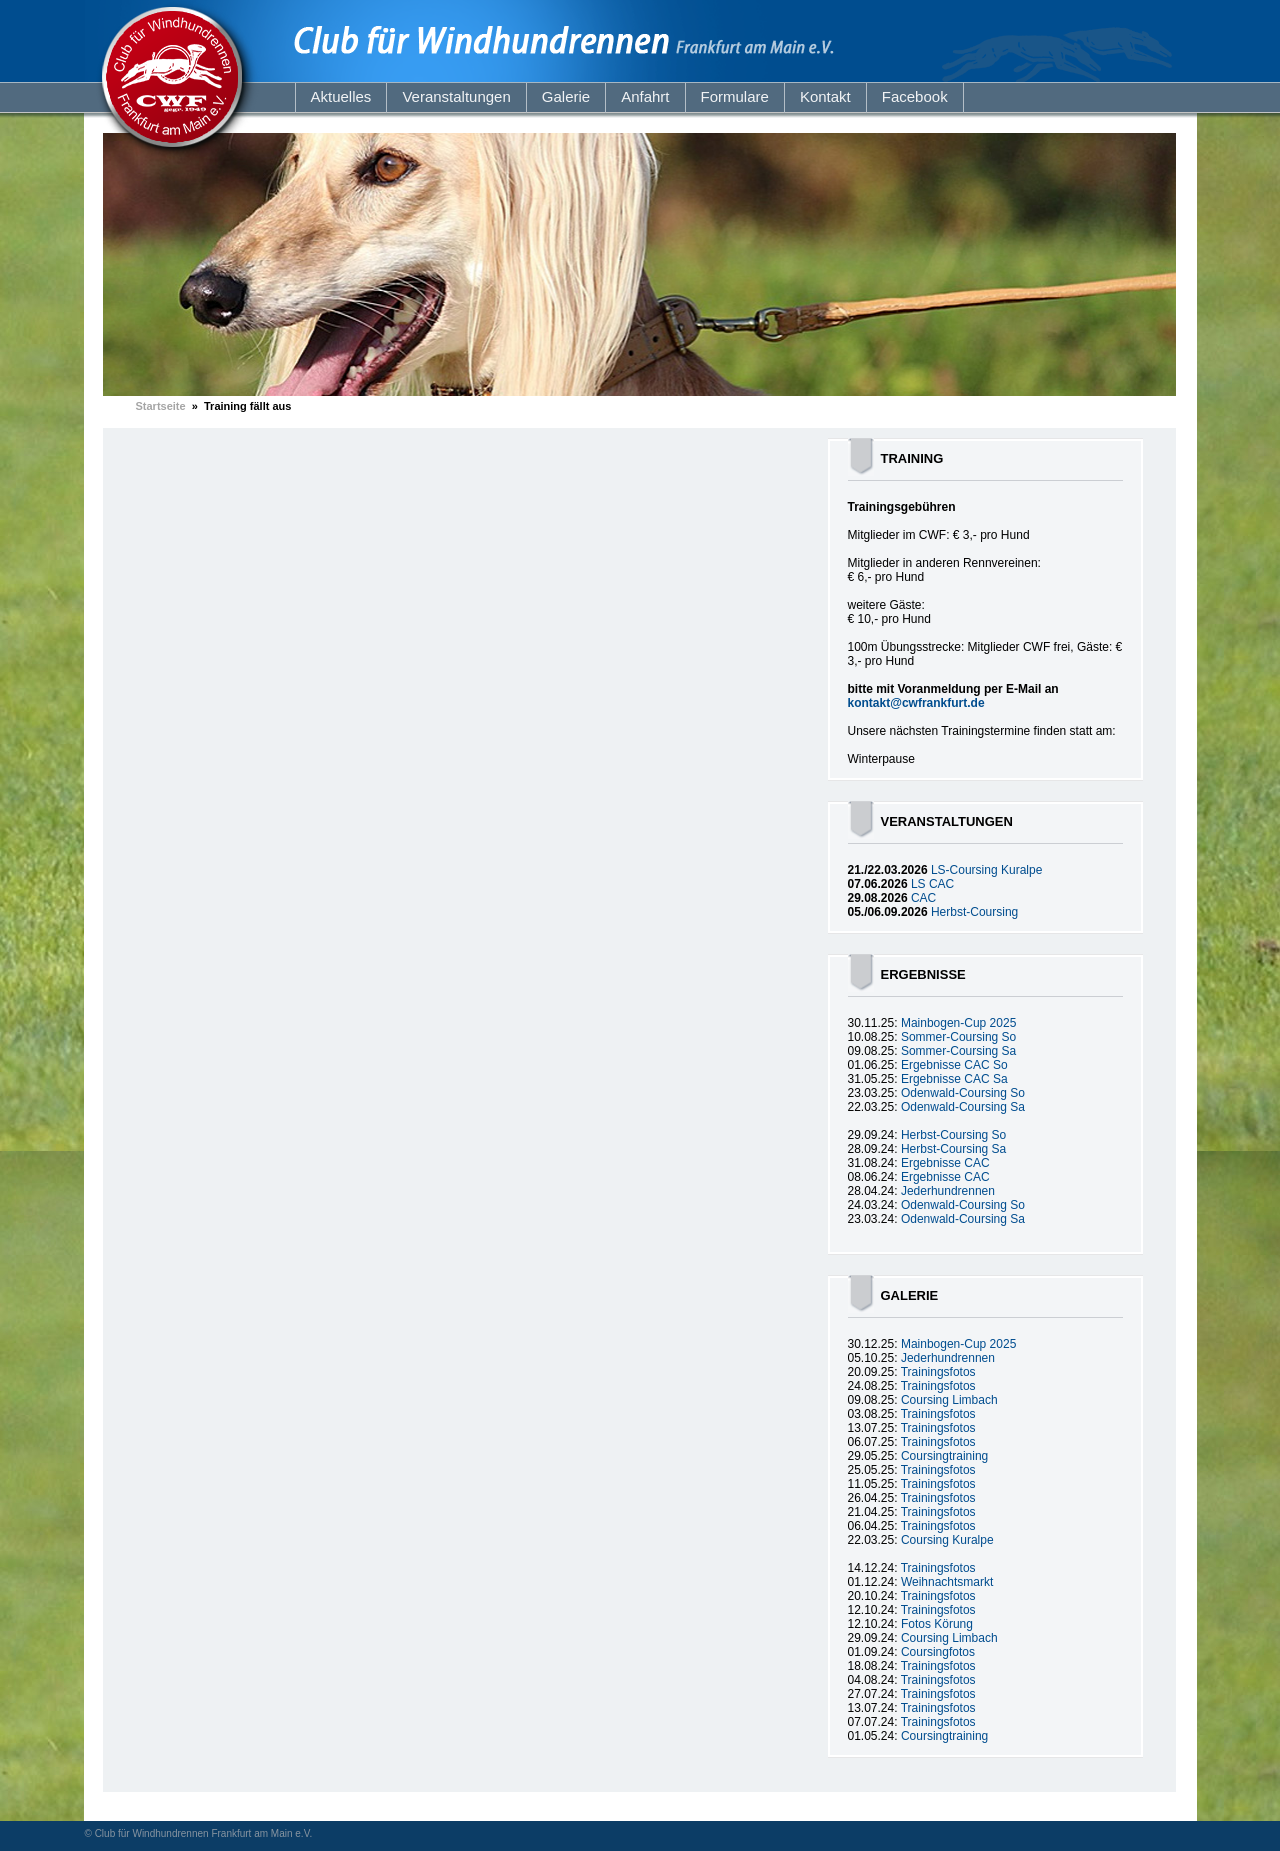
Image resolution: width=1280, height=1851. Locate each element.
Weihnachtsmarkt (947, 1582)
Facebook (915, 96)
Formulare (735, 96)
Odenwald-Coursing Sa (963, 1107)
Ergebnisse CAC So (954, 1065)
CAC (923, 898)
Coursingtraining (944, 1456)
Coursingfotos (938, 1652)
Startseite (161, 406)
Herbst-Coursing (974, 912)
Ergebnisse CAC (945, 1163)
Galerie (566, 96)
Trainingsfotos (938, 1372)
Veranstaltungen (456, 96)
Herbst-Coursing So (953, 1135)
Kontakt (825, 96)
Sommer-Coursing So (958, 1037)
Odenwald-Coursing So (963, 1093)
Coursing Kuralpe (947, 1540)
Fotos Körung (937, 1624)
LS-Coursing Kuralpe (986, 870)
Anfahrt (645, 96)
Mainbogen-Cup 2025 (958, 1023)
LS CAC (932, 884)
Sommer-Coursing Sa (958, 1051)
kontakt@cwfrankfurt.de (916, 703)
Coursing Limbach (949, 1400)
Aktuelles (341, 96)
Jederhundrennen (948, 1191)
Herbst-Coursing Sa (953, 1149)
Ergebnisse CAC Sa (954, 1079)
